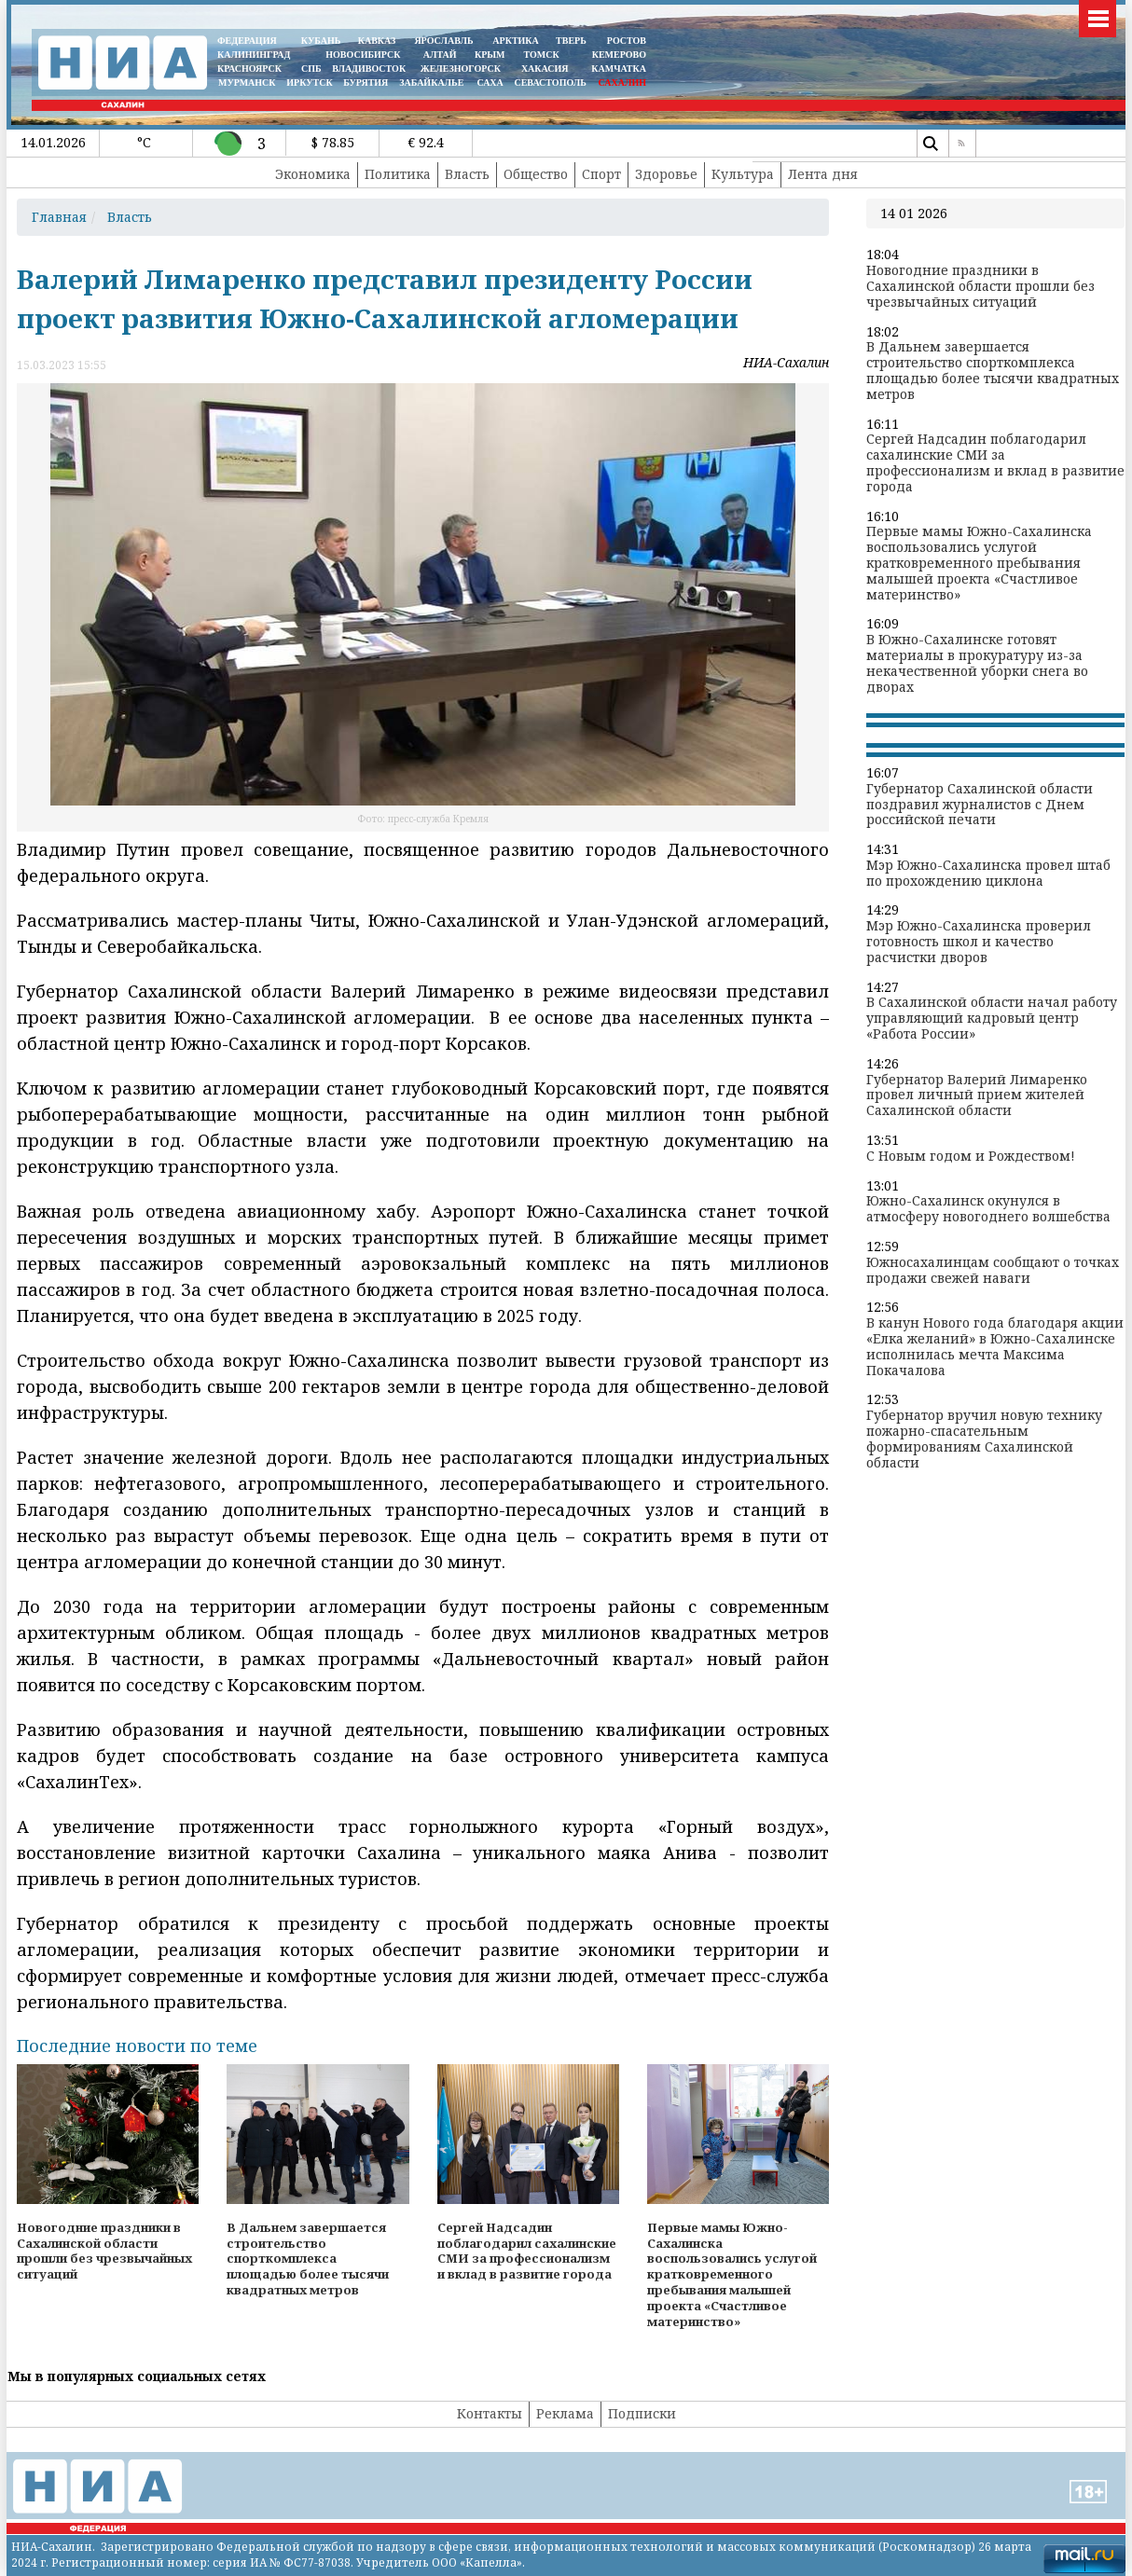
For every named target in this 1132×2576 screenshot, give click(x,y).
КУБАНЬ (320, 40)
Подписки (642, 2413)
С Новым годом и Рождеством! (970, 1156)
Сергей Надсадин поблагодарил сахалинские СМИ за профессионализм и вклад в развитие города (995, 463)
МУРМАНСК (247, 82)
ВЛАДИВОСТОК (369, 68)
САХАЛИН (622, 82)
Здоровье (666, 174)
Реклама (565, 2413)
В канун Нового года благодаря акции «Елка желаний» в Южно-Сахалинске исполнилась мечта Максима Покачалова (995, 1347)
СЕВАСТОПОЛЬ (550, 82)
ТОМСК (544, 54)
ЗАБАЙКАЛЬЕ (432, 82)
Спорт (601, 174)
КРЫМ (490, 54)
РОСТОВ (626, 40)
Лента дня (823, 174)
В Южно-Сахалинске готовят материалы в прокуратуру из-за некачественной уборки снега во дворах (977, 663)
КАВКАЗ (377, 40)
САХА (489, 82)
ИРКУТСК (309, 82)
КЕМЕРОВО (619, 54)
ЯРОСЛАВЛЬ (443, 40)
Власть (467, 174)
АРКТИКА (515, 40)
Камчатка (617, 68)
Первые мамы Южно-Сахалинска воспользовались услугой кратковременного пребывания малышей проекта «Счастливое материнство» (979, 563)
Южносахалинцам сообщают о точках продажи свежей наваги (992, 1271)
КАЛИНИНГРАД (253, 54)
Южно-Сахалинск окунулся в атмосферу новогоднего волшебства (988, 1209)
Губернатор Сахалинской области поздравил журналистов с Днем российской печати (979, 804)
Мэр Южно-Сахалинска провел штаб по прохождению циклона (988, 873)
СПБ (311, 68)
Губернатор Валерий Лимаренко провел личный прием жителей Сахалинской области (976, 1095)
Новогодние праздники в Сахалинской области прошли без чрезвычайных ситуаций (980, 286)
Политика (398, 174)
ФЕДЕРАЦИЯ (247, 40)
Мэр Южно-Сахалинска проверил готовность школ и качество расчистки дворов (978, 941)
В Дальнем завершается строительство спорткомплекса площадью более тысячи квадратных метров (992, 370)
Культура (742, 174)
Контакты (489, 2413)
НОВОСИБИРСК (362, 54)
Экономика (313, 174)
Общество (536, 174)
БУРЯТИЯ (365, 82)
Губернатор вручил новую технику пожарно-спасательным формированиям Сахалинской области (984, 1439)
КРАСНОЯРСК (249, 68)
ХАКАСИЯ (543, 68)
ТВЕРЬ (571, 40)
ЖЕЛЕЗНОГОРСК (461, 68)
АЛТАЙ (440, 54)
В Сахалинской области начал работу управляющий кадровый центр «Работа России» (991, 1018)
